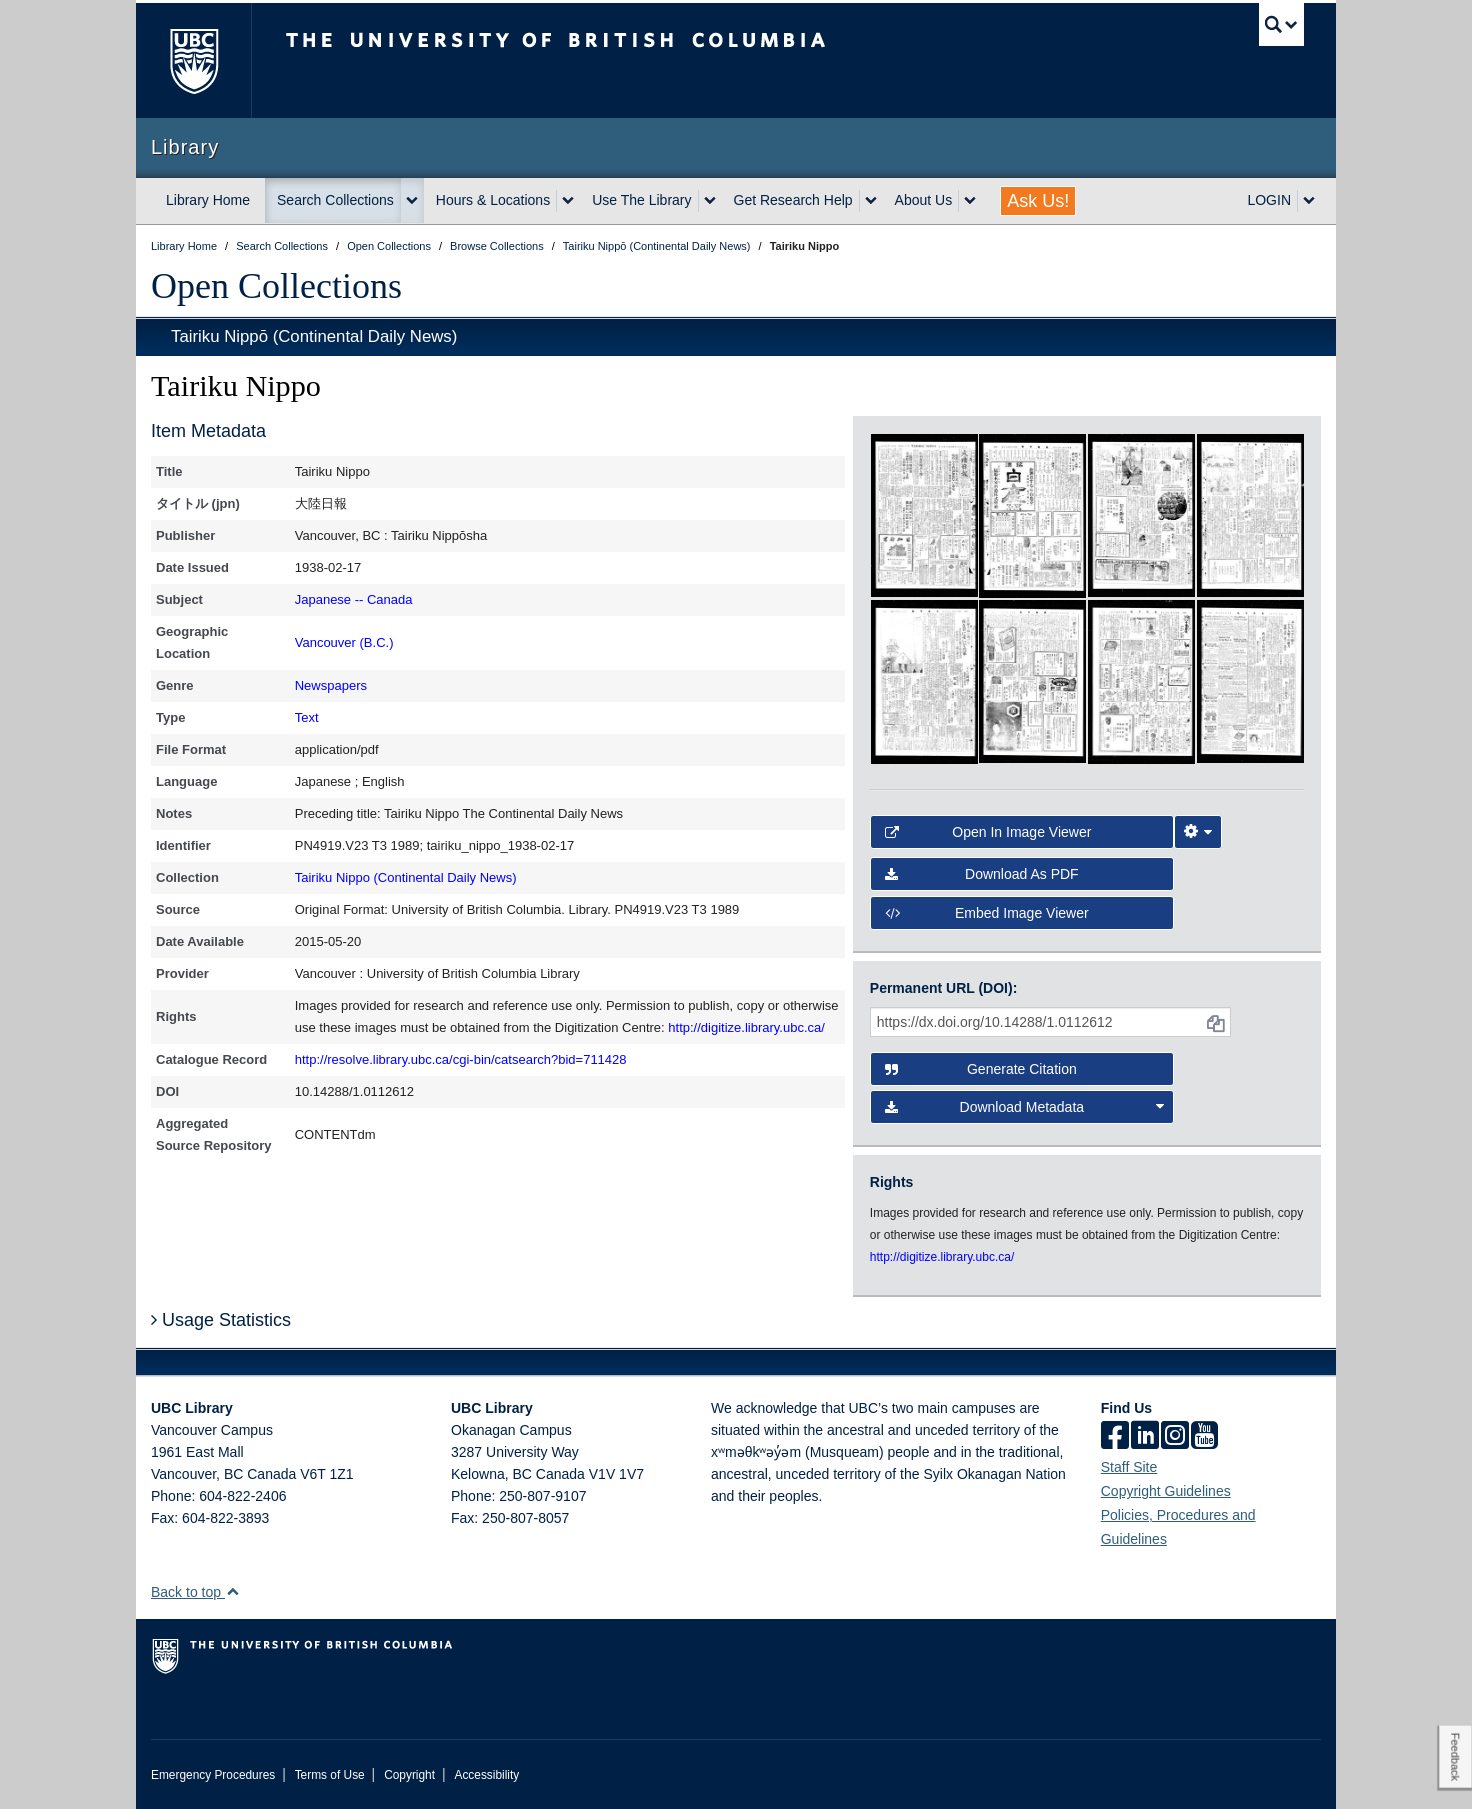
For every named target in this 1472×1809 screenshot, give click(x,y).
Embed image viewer (987, 913)
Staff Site (1129, 1467)
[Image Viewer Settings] (1198, 832)
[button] (232, 1591)
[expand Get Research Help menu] (871, 201)
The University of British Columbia (193, 60)
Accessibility (486, 1775)
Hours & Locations (493, 200)
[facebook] (1115, 1437)
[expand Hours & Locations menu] (568, 201)
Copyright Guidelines (1166, 1491)
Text (307, 717)
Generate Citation (981, 1069)
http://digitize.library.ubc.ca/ (746, 1027)
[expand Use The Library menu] (710, 201)
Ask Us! (1038, 201)
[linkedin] (1145, 1437)
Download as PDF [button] (982, 874)
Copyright (409, 1775)
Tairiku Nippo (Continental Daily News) (406, 877)
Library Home (208, 200)
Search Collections (335, 200)
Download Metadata (1025, 1107)
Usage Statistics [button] (221, 1320)
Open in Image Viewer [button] (988, 832)
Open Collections (276, 286)
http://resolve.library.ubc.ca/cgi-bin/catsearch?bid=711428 (461, 1059)
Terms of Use (330, 1775)
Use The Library (641, 200)
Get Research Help (793, 200)
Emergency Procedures (213, 1775)
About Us (924, 200)
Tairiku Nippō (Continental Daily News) (314, 336)
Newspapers (331, 685)
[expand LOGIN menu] (1309, 201)
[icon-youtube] (1204, 1437)
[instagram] (1175, 1437)
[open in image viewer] (924, 514)
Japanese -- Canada (354, 599)
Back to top (195, 1592)
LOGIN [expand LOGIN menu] (1269, 200)
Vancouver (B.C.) (344, 642)
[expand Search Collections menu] (412, 201)
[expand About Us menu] (970, 201)
